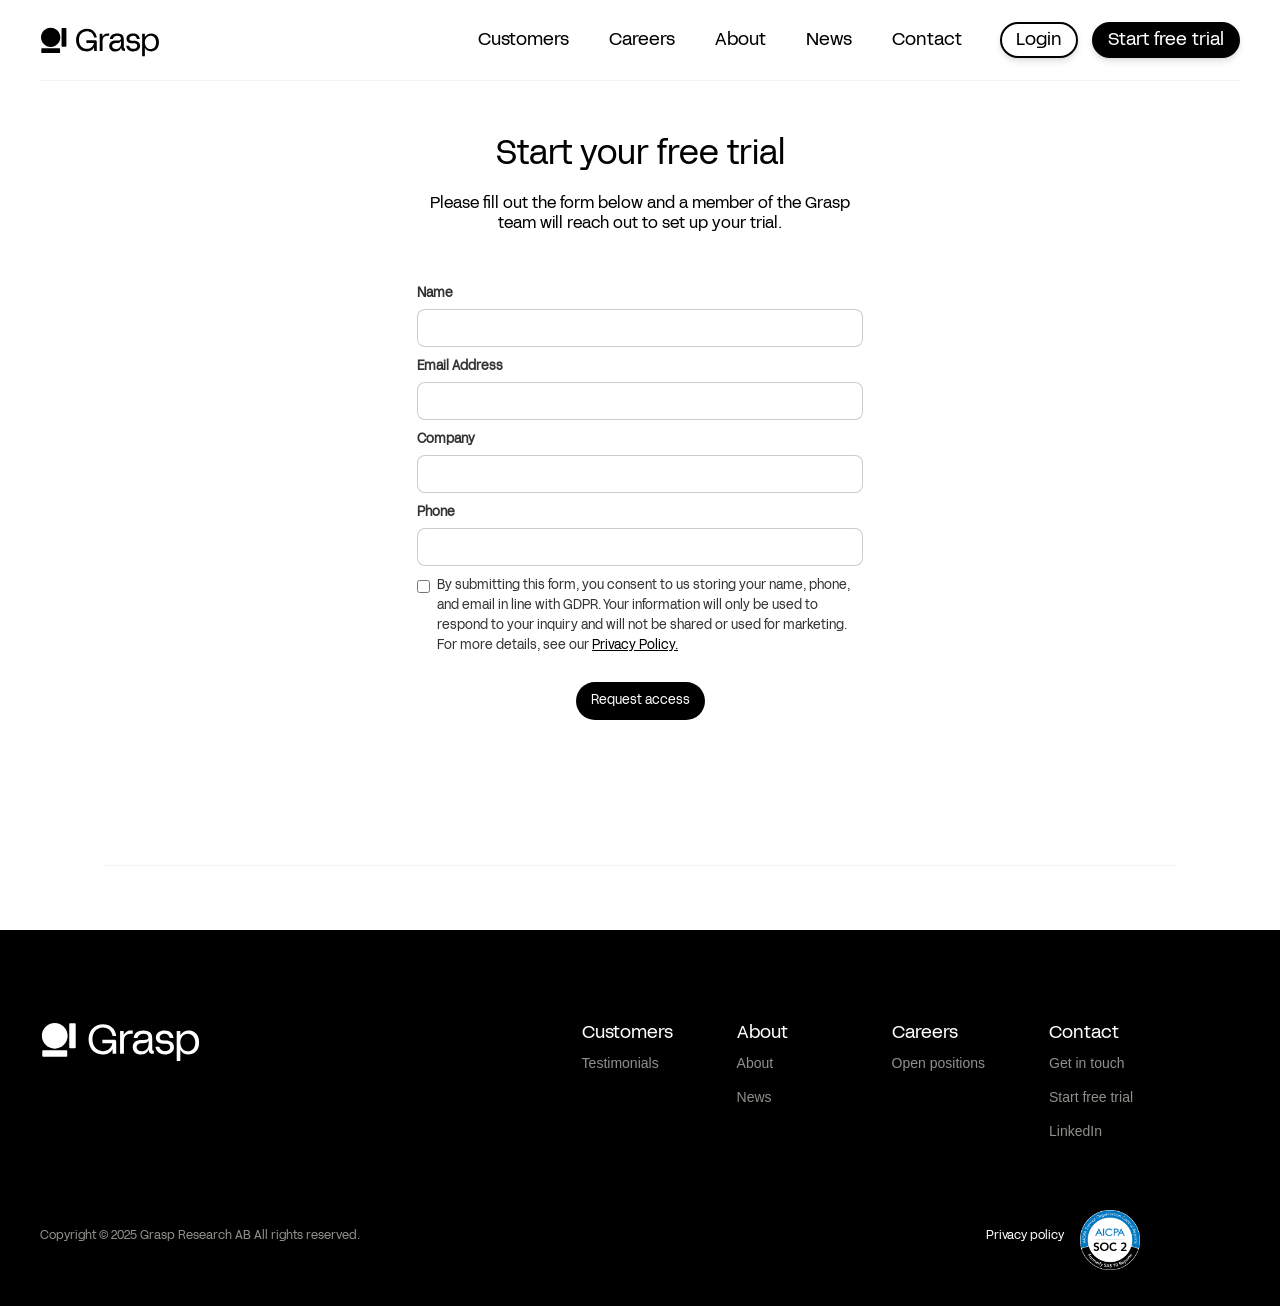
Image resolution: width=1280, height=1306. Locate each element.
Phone (436, 512)
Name (435, 293)
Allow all (1113, 1043)
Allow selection (1112, 1109)
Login (1039, 40)
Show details (1049, 1266)
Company (446, 439)
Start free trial (1166, 40)
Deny (1113, 1174)
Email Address (460, 366)
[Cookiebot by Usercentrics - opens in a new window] (129, 1267)
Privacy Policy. (635, 645)
